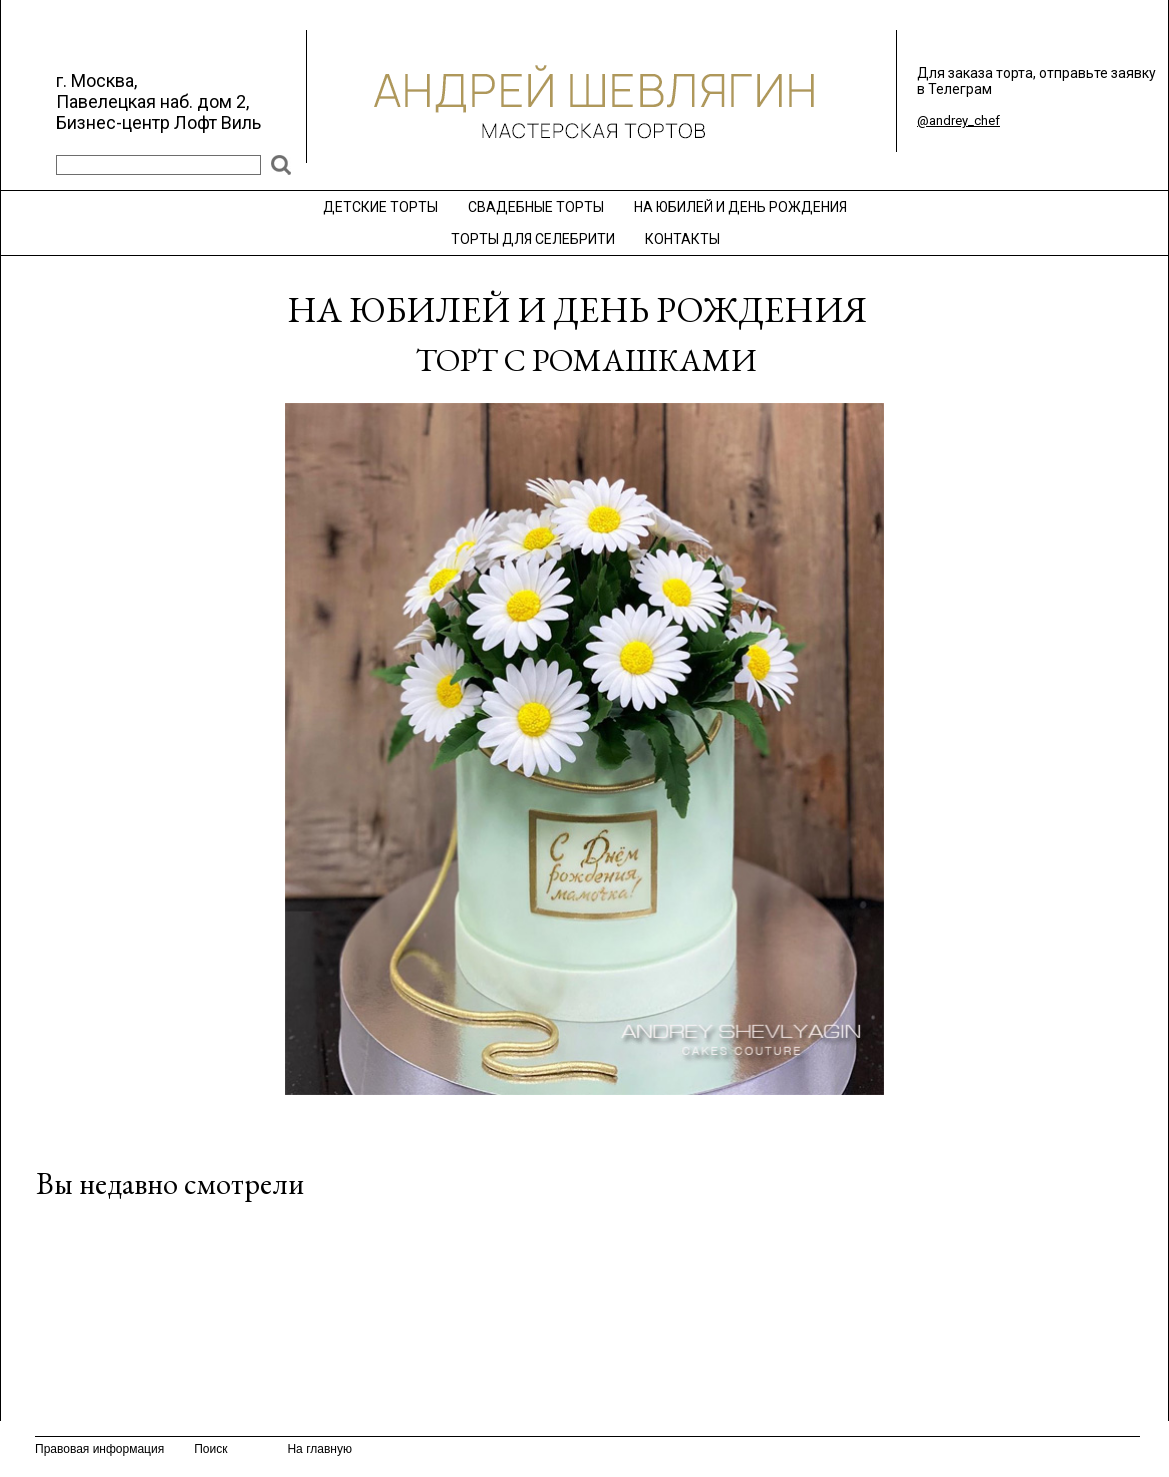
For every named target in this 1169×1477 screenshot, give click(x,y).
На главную (319, 1449)
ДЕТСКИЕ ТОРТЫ (380, 207)
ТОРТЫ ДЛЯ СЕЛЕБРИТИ (533, 239)
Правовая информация (99, 1449)
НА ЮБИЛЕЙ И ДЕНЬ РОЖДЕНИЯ (740, 207)
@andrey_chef (958, 120)
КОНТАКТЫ (682, 239)
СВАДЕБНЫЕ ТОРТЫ (536, 207)
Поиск (210, 1449)
